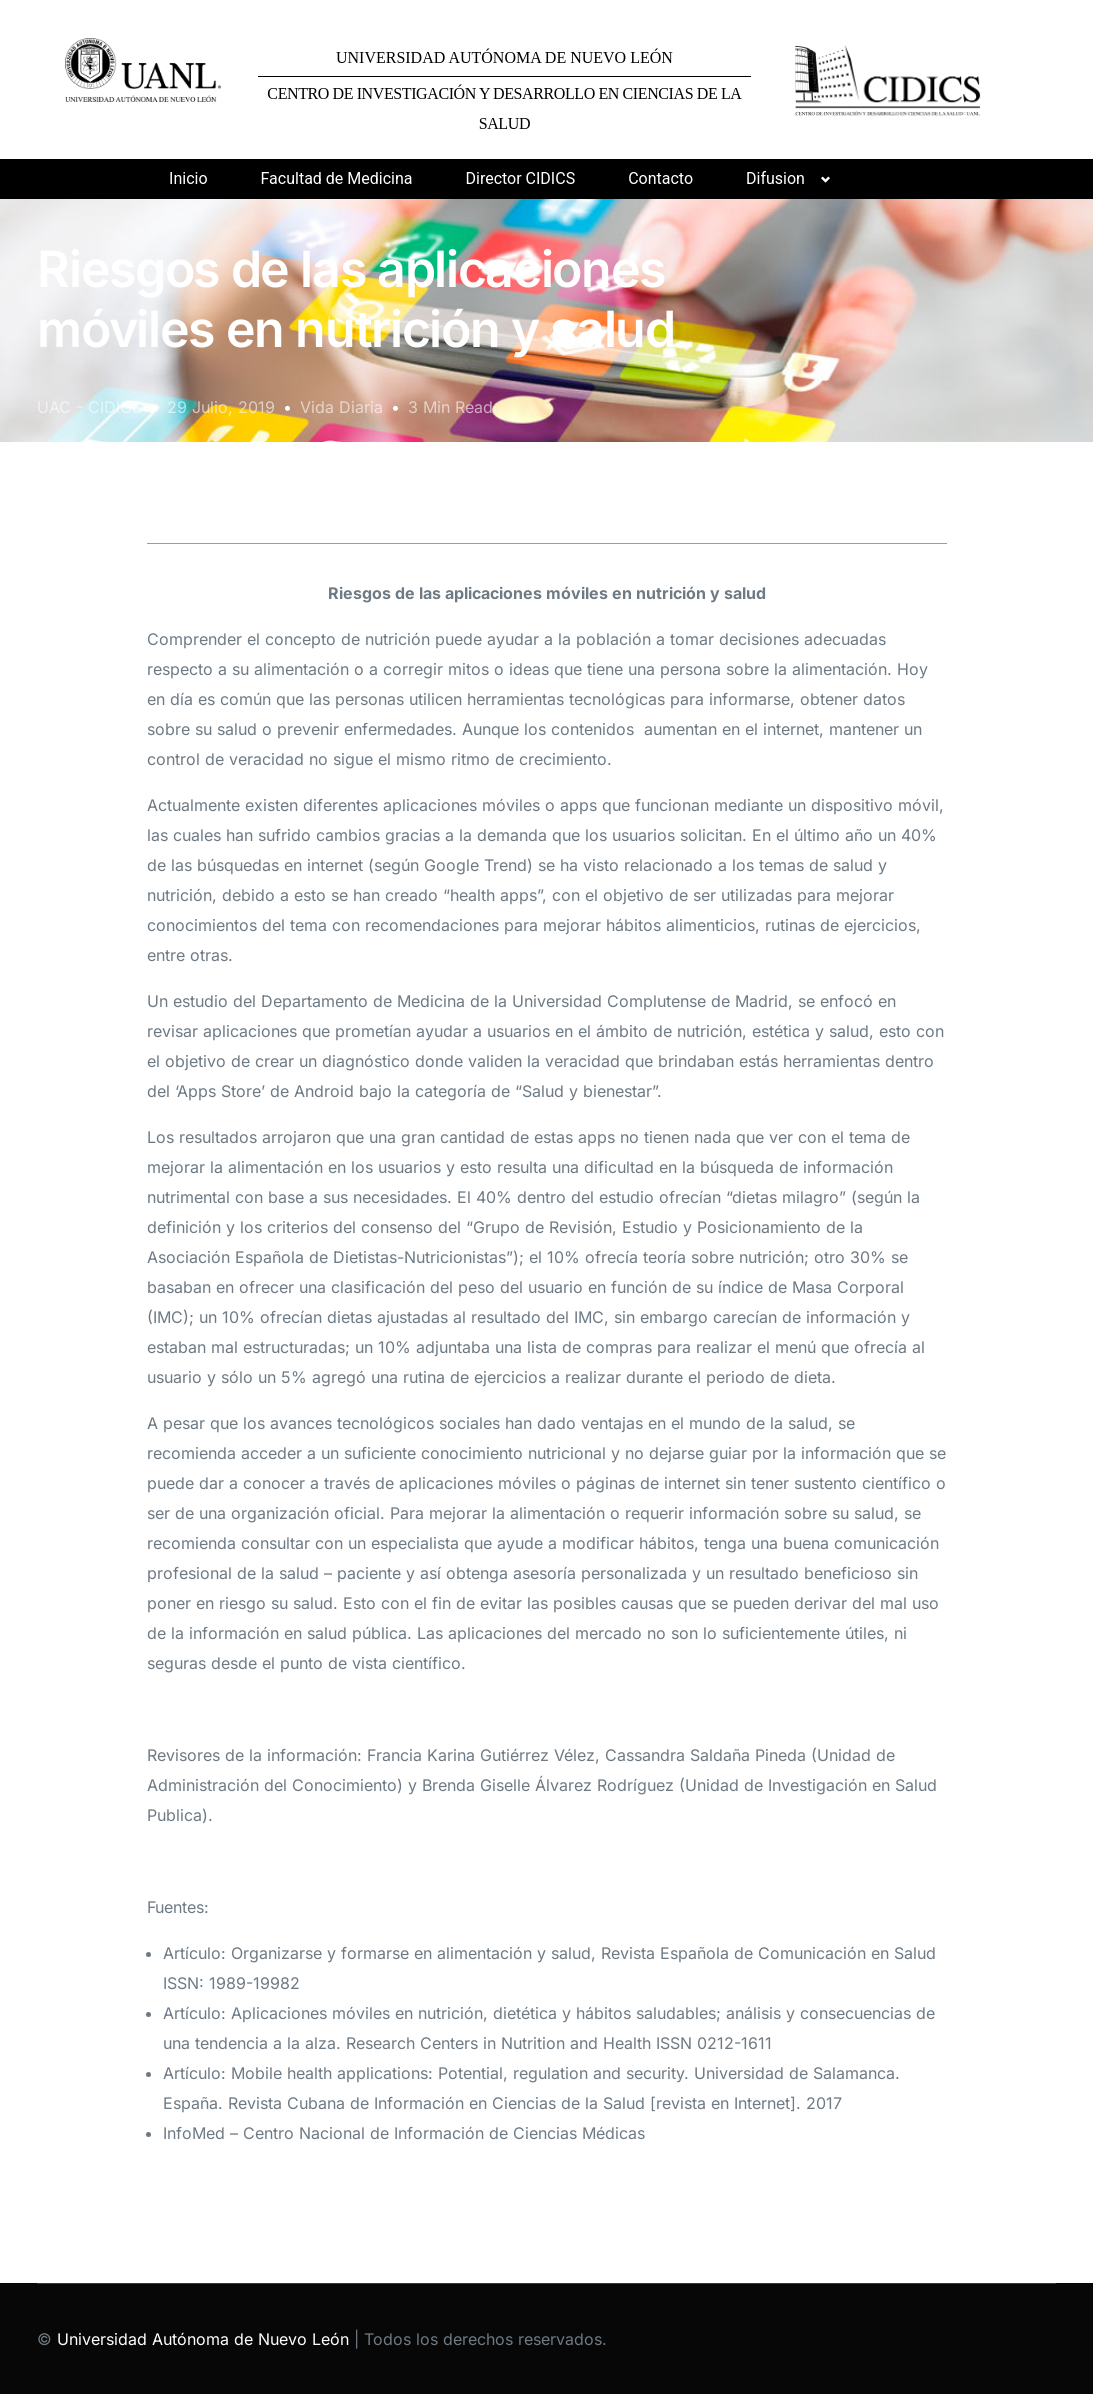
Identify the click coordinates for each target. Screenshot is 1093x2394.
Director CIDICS (520, 178)
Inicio (188, 178)
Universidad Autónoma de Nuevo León (203, 2339)
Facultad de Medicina (337, 178)
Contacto (660, 178)
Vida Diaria (341, 407)
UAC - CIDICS (89, 407)
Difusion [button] (775, 178)
